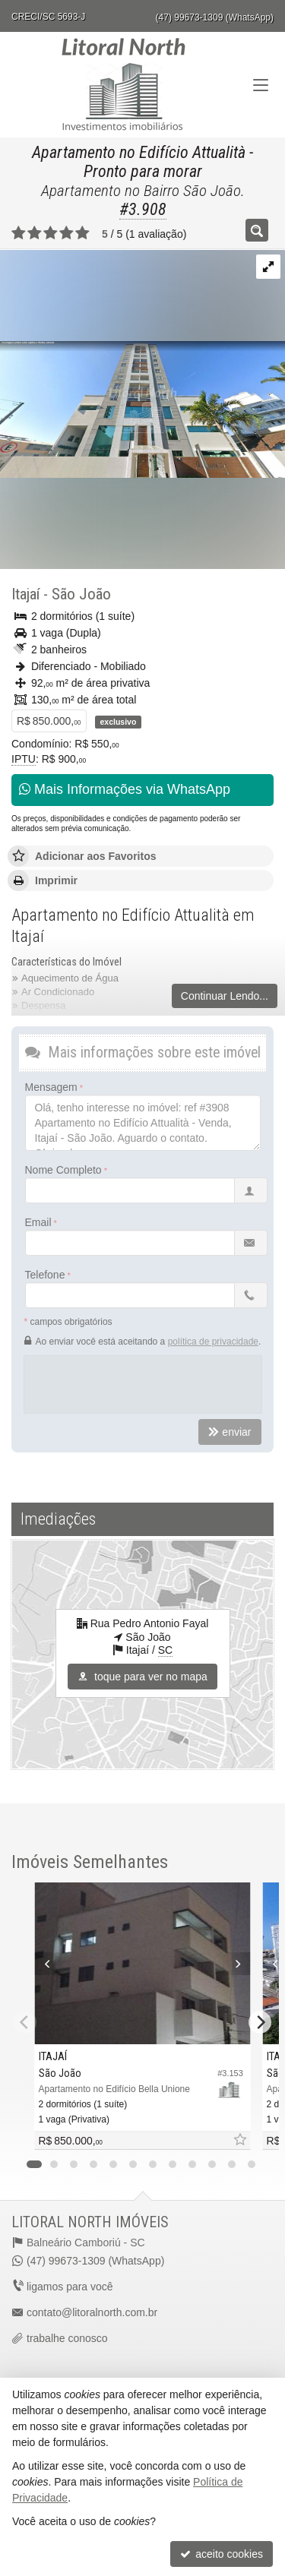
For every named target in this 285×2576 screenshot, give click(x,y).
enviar (229, 1432)
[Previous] (43, 1963)
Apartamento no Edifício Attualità (138, 152)
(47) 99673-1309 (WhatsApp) (215, 17)
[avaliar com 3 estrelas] (50, 233)
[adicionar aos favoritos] (239, 2140)
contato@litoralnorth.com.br (92, 2312)
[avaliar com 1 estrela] (18, 233)
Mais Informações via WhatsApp (124, 789)
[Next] (241, 1963)
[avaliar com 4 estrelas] (66, 233)
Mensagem (51, 1087)
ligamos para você (70, 2286)
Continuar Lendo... (224, 996)
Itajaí (25, 594)
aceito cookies (221, 2554)
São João (81, 594)
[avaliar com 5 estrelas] (82, 233)
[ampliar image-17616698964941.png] (142, 363)
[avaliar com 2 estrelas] (34, 233)
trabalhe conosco (67, 2338)
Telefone (45, 1275)
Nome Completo (63, 1170)
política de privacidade (213, 1341)
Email (38, 1222)
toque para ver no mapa (142, 1676)
